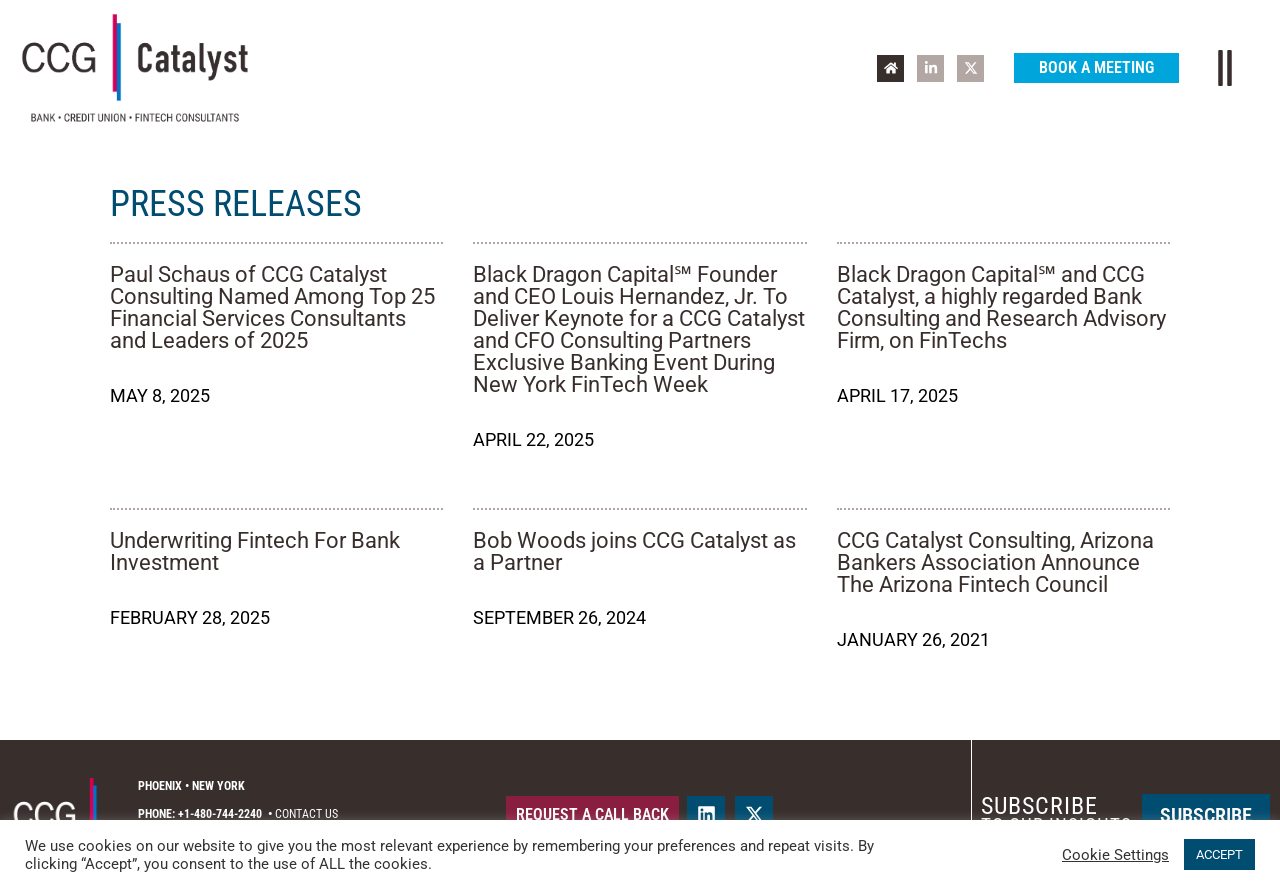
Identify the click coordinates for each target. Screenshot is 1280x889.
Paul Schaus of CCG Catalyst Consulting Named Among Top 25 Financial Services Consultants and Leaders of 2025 (272, 307)
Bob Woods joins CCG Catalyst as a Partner (634, 551)
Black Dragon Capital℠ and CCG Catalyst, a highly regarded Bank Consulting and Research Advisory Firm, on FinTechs (1001, 307)
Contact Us (306, 814)
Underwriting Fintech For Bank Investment (255, 551)
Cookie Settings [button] (1115, 855)
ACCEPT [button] (1219, 854)
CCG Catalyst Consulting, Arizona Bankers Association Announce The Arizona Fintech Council (995, 562)
